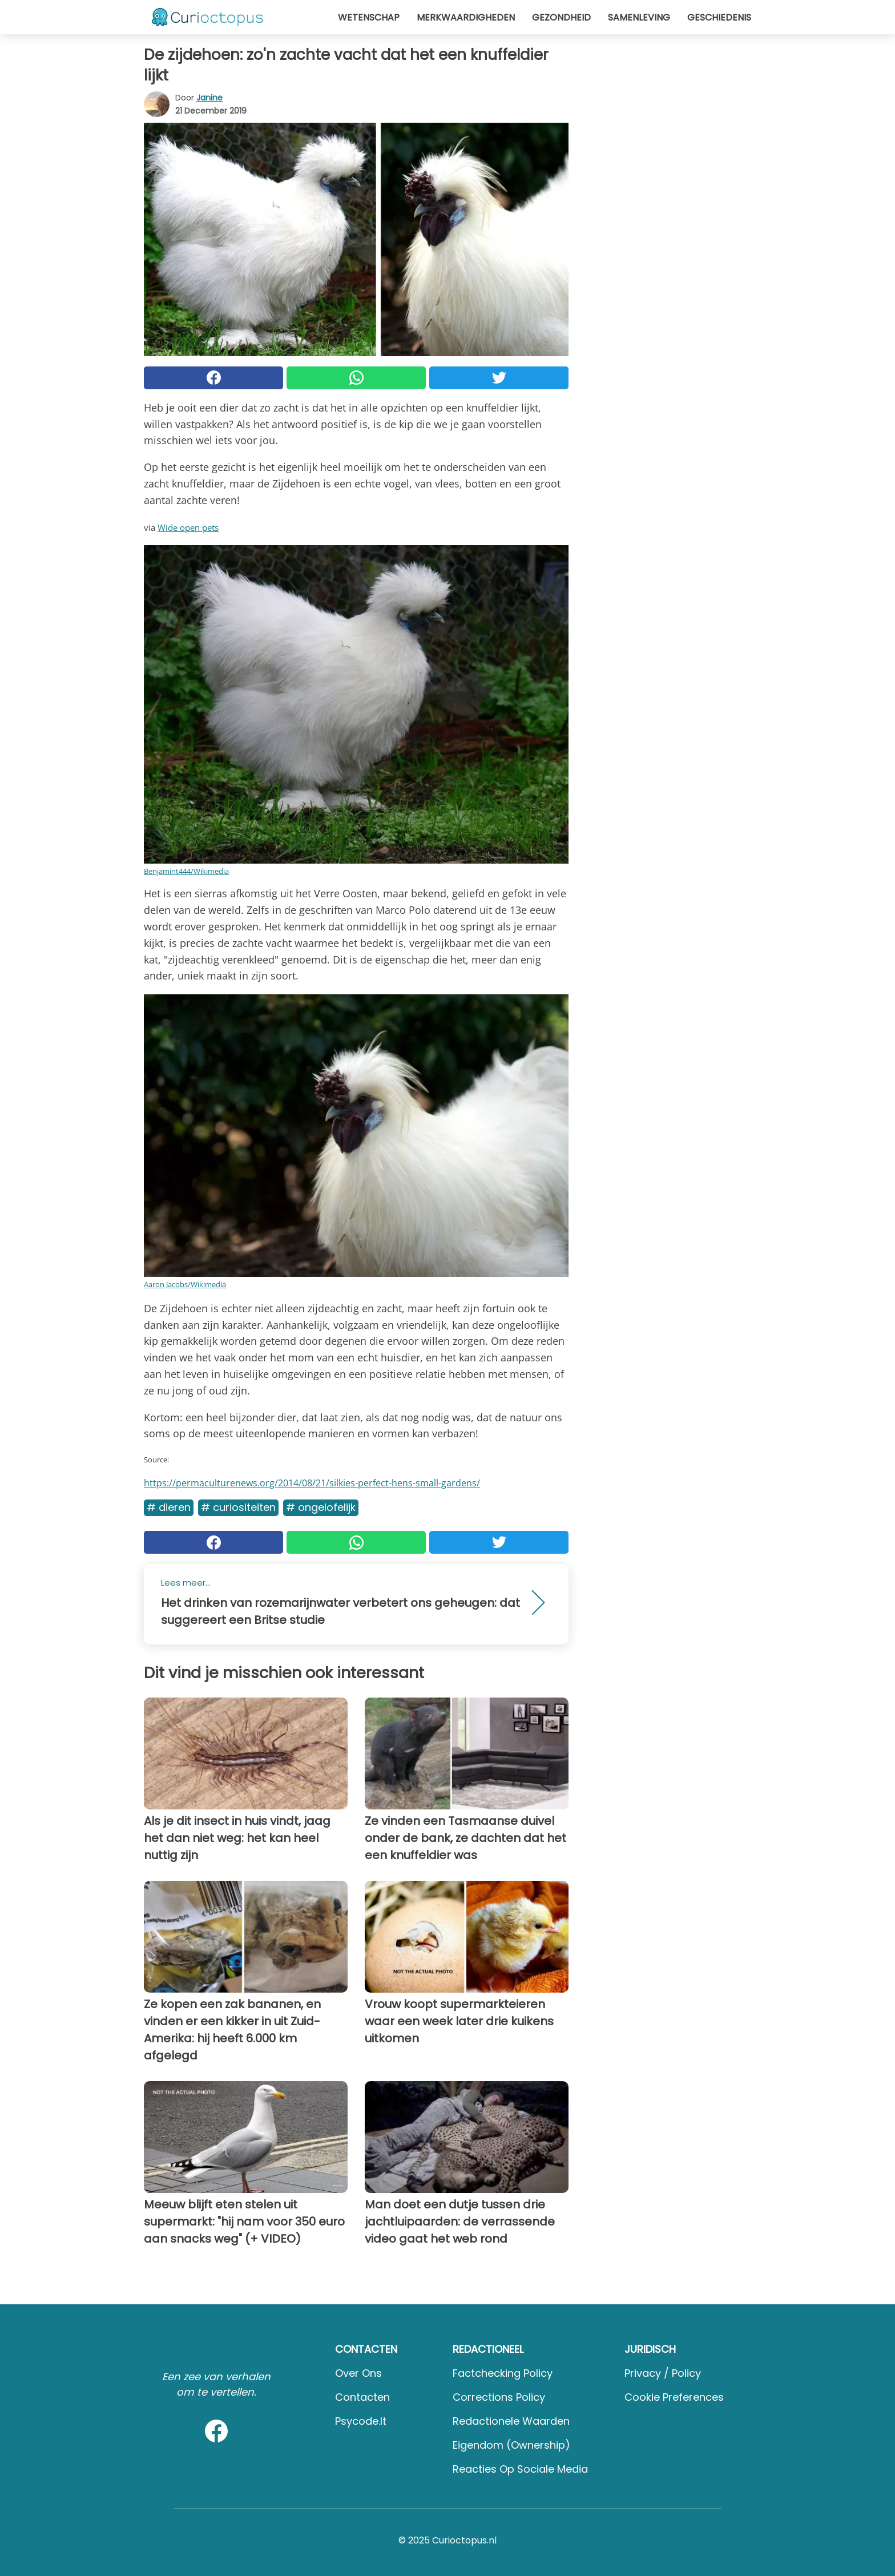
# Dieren (169, 1507)
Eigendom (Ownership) (511, 2445)
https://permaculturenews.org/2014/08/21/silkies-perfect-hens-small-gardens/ (312, 1483)
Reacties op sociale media (520, 2469)
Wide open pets (188, 527)
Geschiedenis (719, 17)
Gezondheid (561, 17)
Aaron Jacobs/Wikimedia (185, 1284)
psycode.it (360, 2421)
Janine (209, 97)
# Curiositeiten (238, 1507)
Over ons (358, 2373)
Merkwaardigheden (466, 17)
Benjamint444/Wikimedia (186, 871)
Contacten (362, 2397)
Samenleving (639, 17)
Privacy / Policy (662, 2373)
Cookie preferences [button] (674, 2397)
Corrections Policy (499, 2397)
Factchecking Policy (503, 2373)
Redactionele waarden (511, 2421)
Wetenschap (369, 17)
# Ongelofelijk (321, 1507)
